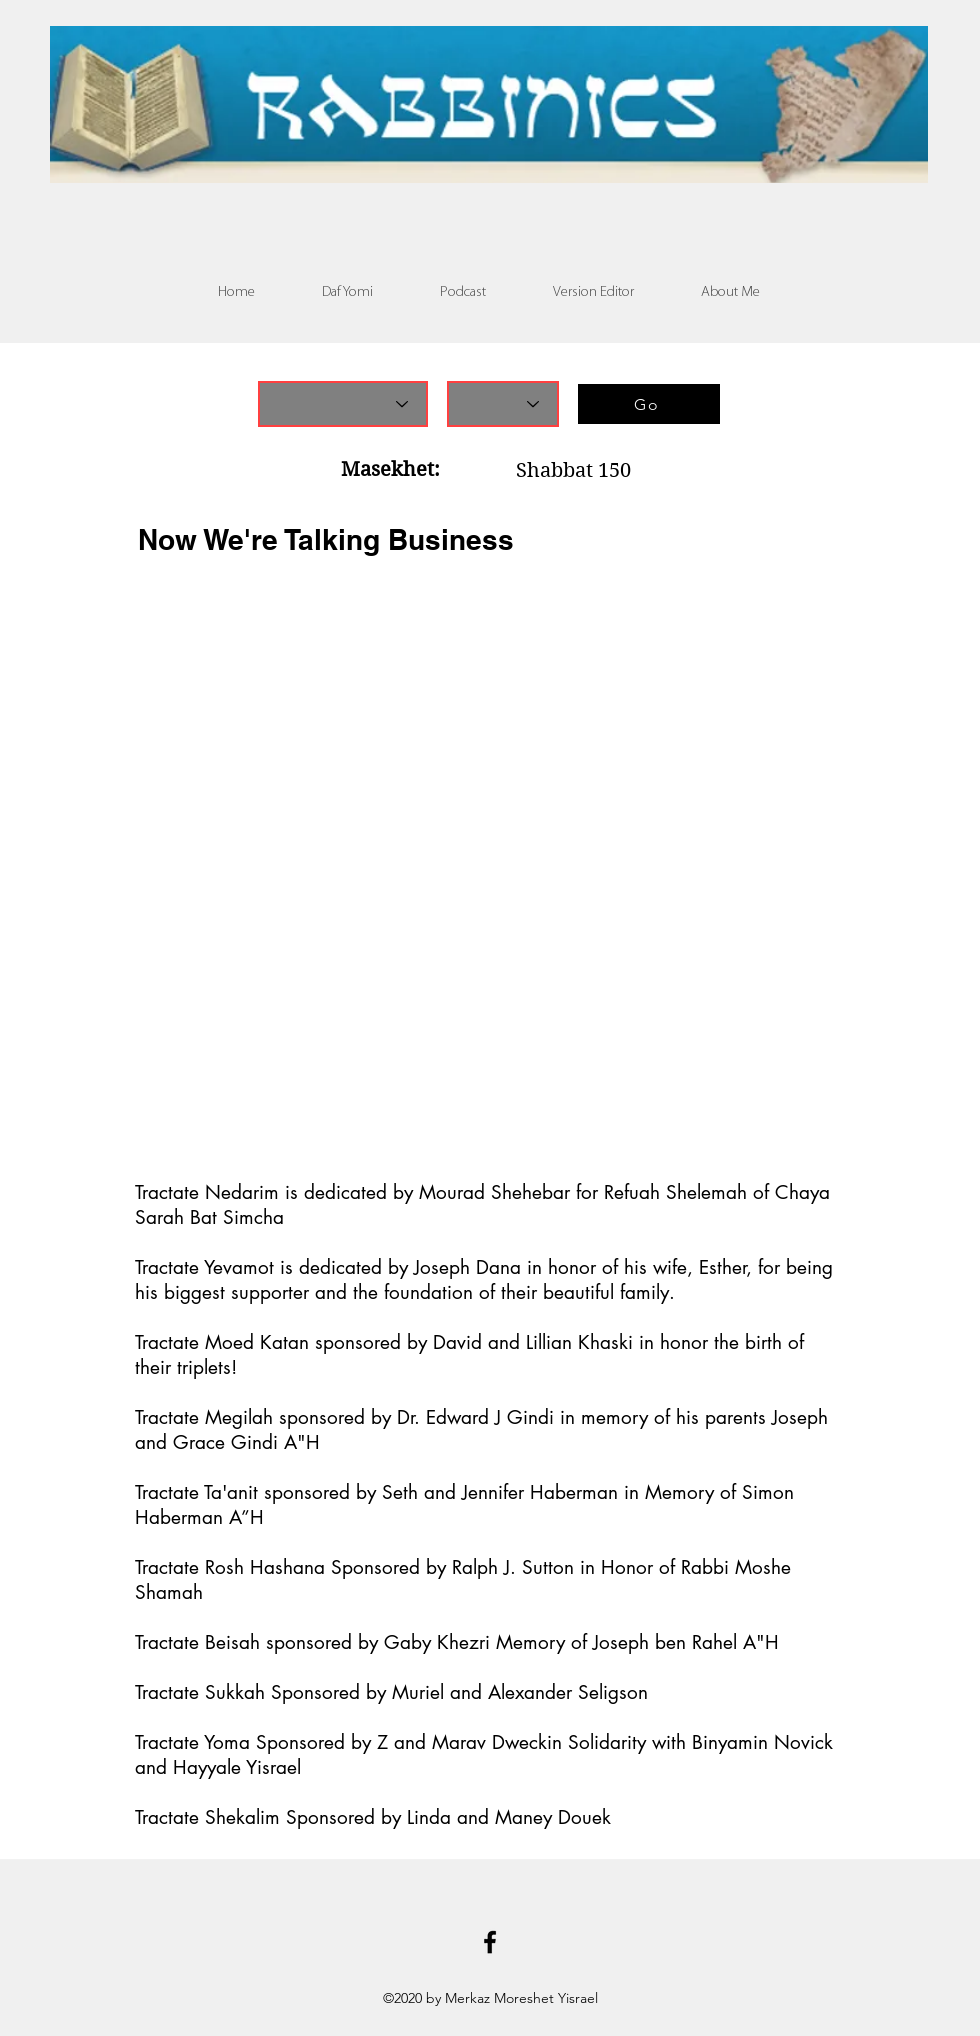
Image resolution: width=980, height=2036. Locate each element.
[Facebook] (490, 1942)
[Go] (649, 404)
